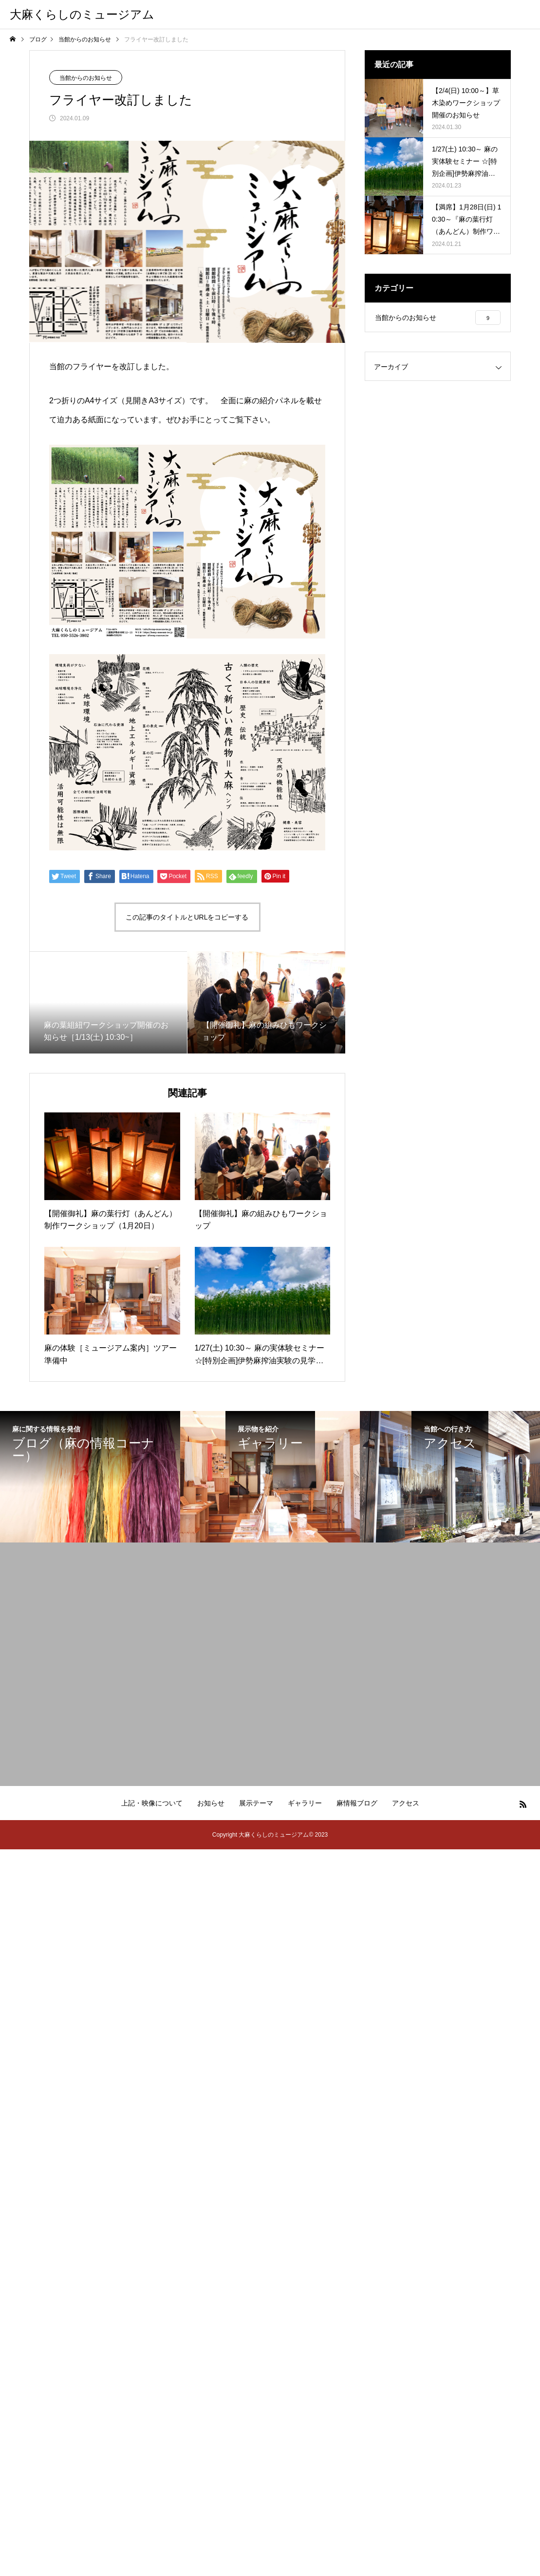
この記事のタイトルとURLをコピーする (187, 917)
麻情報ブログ (356, 1803)
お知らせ (210, 1803)
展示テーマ (256, 1803)
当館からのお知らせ (85, 78)
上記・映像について (152, 1803)
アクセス (405, 1803)
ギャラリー (305, 1803)
